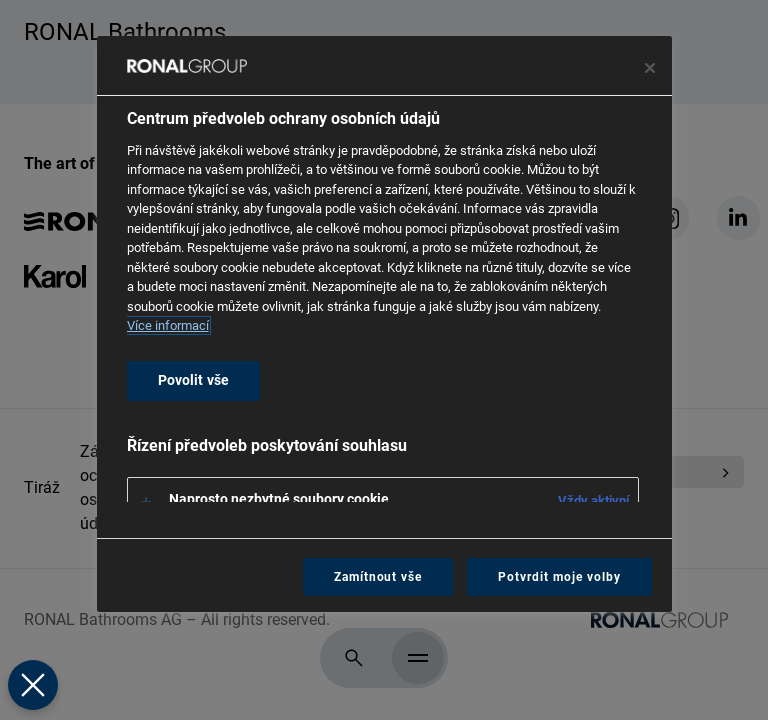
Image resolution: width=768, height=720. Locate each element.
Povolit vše (194, 380)
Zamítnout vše (378, 577)
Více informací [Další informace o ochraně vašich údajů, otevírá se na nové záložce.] (168, 325)
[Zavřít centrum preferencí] (650, 68)
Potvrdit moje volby (559, 577)
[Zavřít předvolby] (32, 685)
